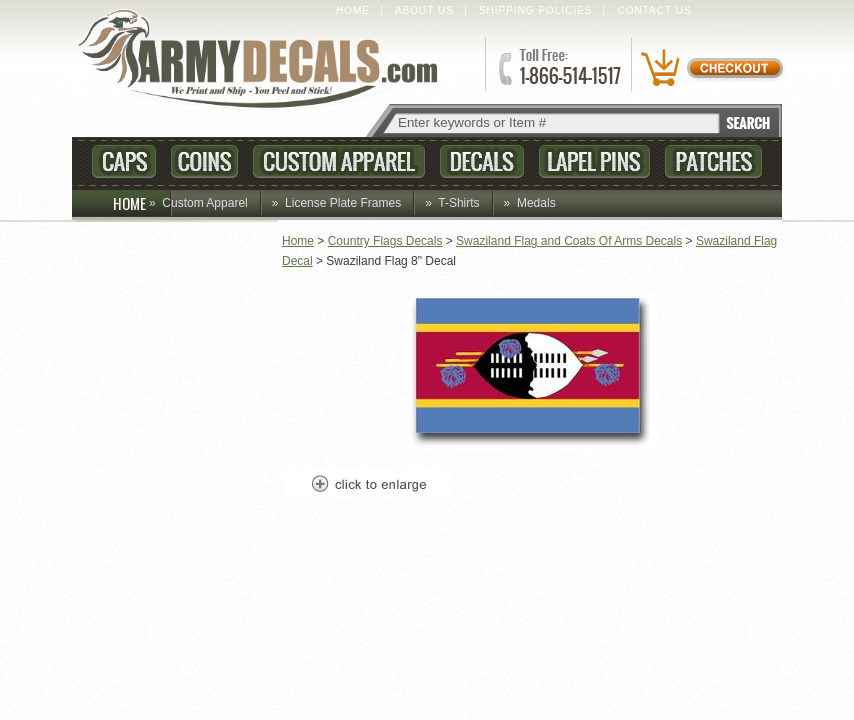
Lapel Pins (594, 161)
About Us (424, 10)
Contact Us (655, 10)
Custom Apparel (339, 161)
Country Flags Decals (385, 241)
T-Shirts (458, 203)
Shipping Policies (536, 10)
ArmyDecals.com (266, 60)
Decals (482, 161)
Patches (713, 161)
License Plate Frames (343, 203)
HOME (142, 203)
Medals (536, 203)
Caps (124, 161)
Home (353, 10)
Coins (204, 161)
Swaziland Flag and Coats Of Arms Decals (569, 241)
